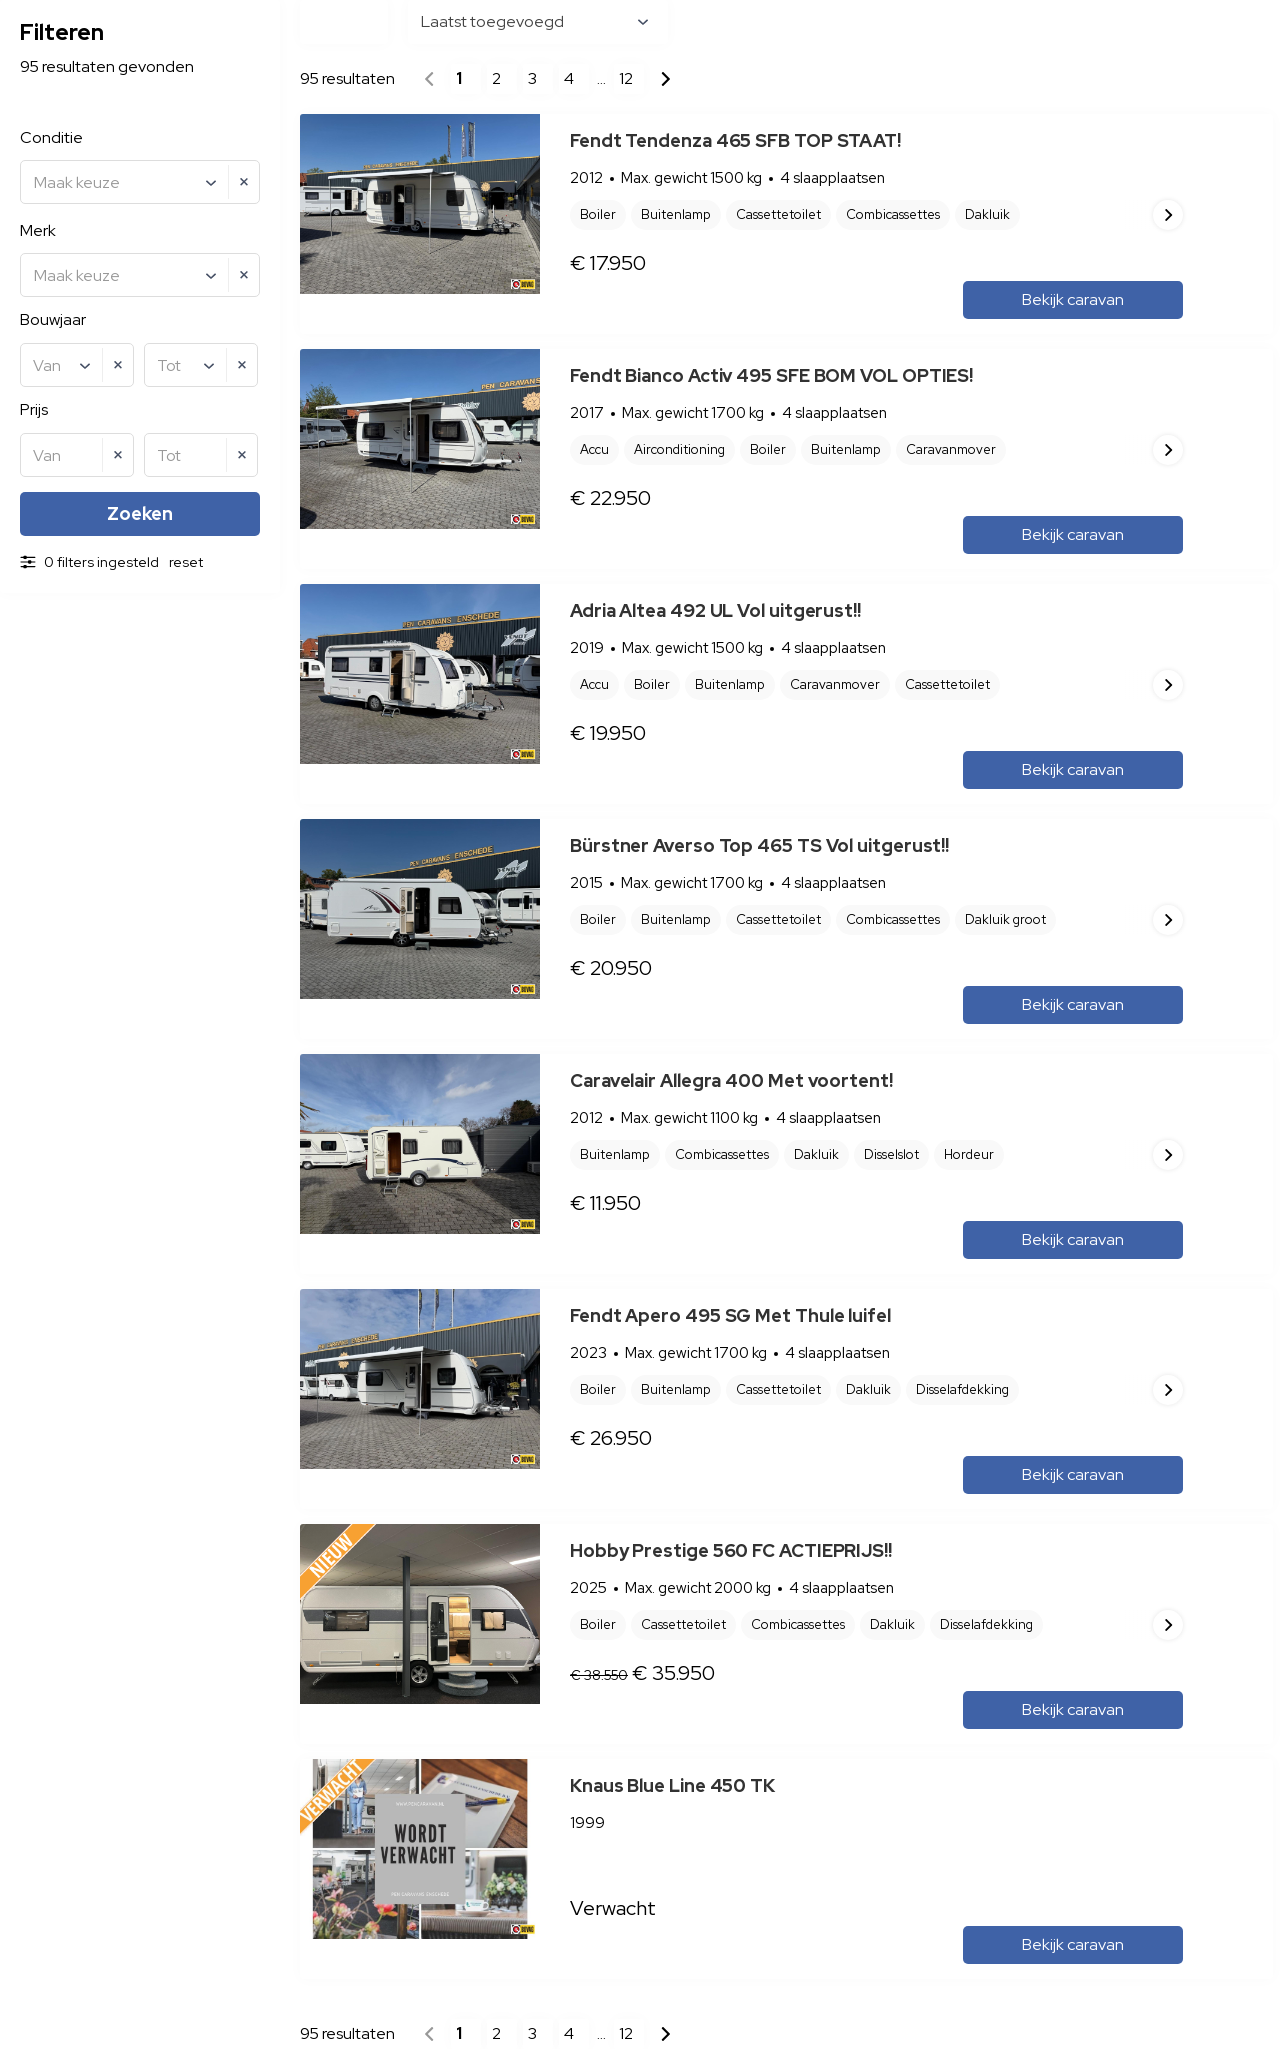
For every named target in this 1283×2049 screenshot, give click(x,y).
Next (1168, 215)
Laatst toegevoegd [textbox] (492, 21)
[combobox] (140, 182)
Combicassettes (722, 1154)
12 (626, 78)
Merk (38, 230)
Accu (594, 449)
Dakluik (816, 1154)
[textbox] (142, 183)
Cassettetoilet (778, 214)
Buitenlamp (676, 214)
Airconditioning (679, 449)
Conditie (51, 137)
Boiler (598, 214)
